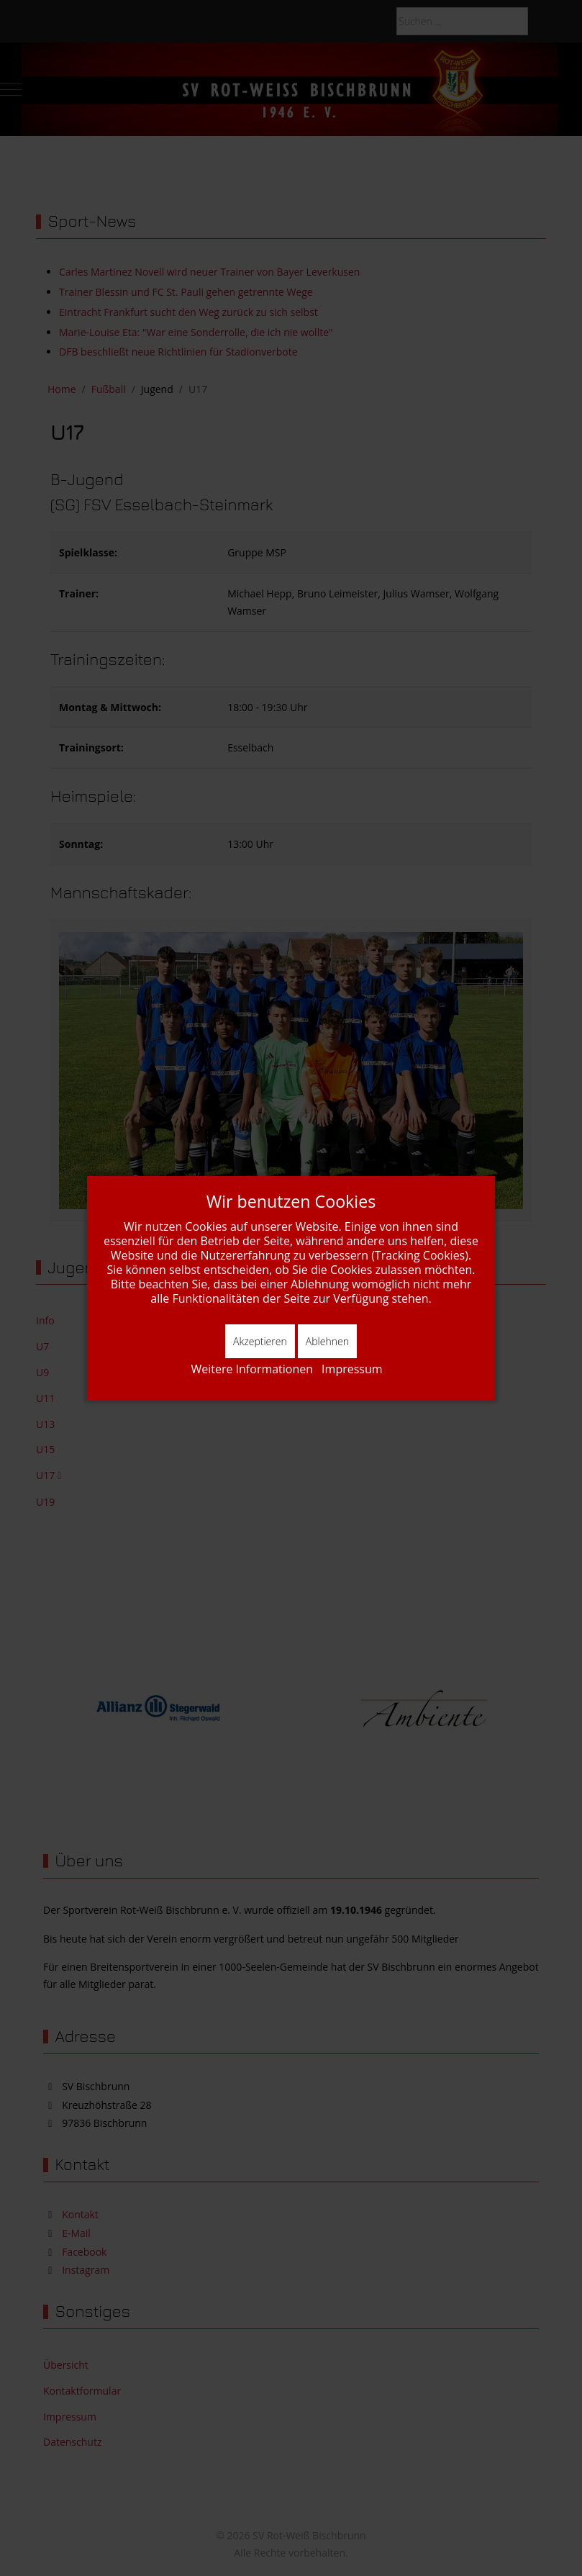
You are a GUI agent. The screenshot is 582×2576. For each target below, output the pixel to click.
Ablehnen (327, 1341)
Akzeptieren (260, 1341)
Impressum (352, 1369)
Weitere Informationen (252, 1369)
